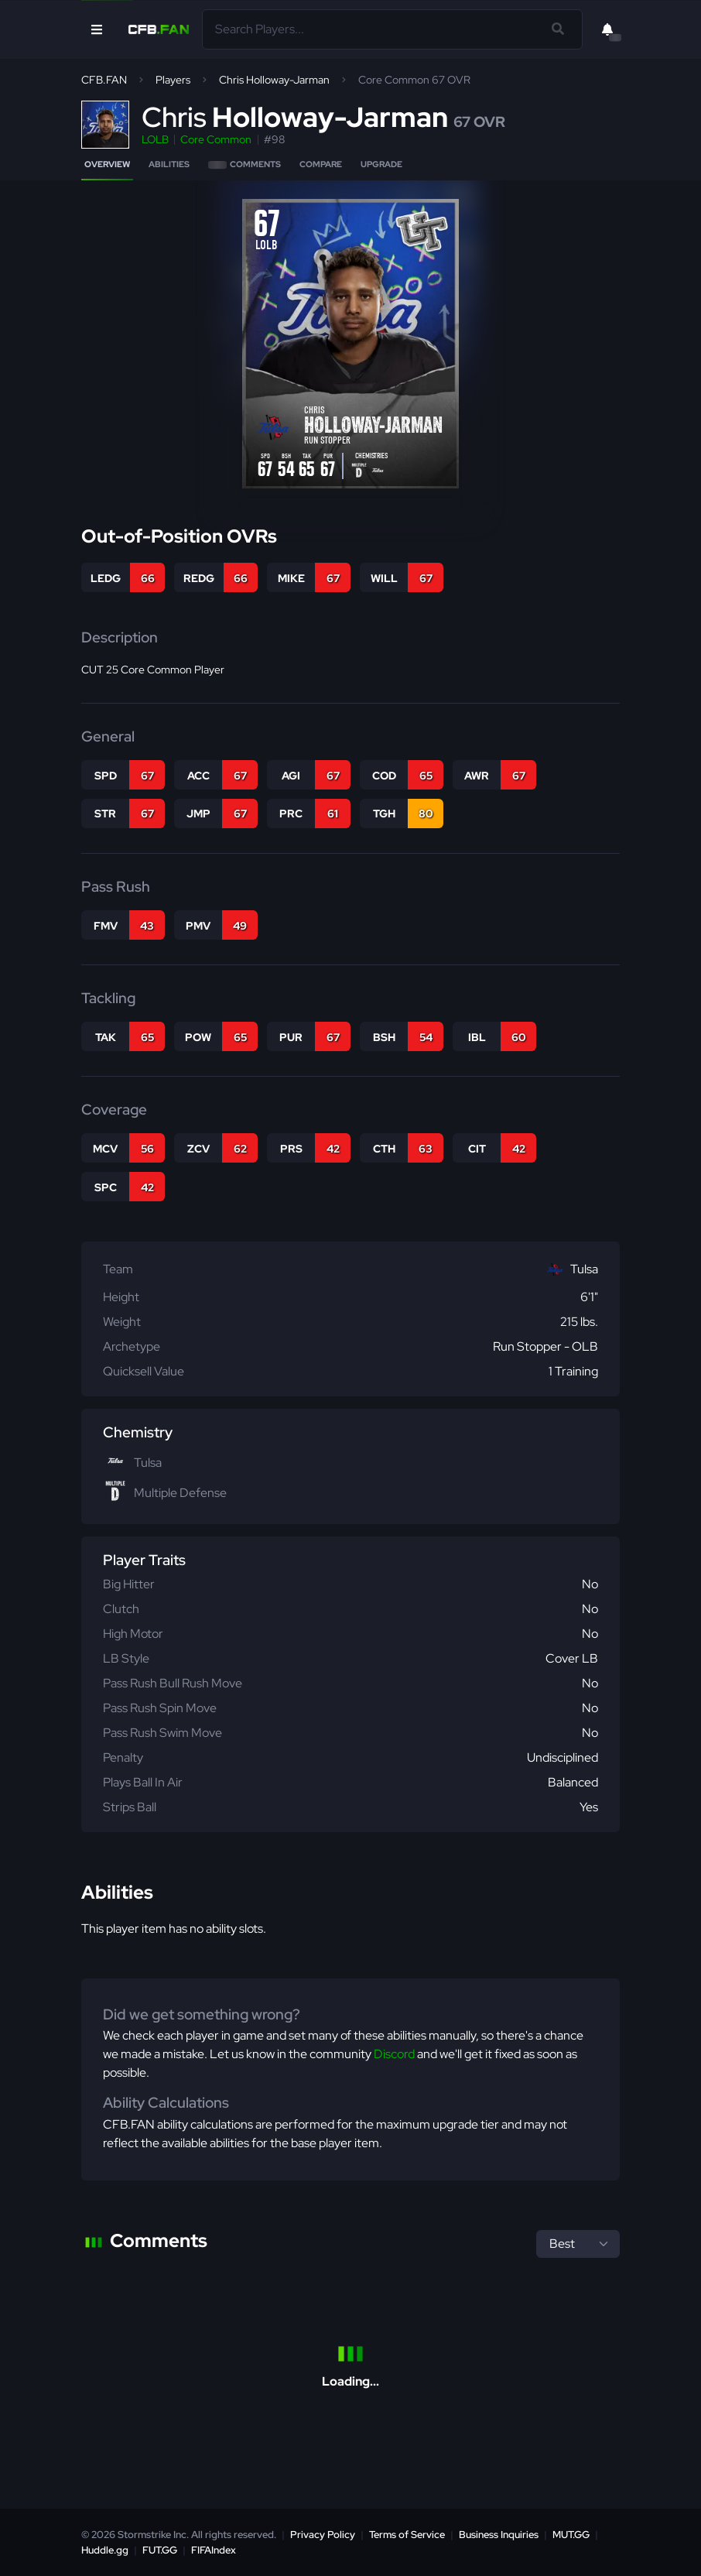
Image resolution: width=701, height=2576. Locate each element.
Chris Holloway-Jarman (274, 79)
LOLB (155, 139)
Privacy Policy (322, 2534)
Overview (107, 164)
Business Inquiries (499, 2534)
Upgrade (381, 164)
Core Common (215, 139)
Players (173, 79)
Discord (394, 2054)
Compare (320, 164)
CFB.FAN (104, 79)
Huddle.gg (104, 2550)
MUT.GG (571, 2534)
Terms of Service (407, 2534)
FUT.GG (159, 2550)
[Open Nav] (96, 29)
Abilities (169, 164)
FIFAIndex (213, 2550)
